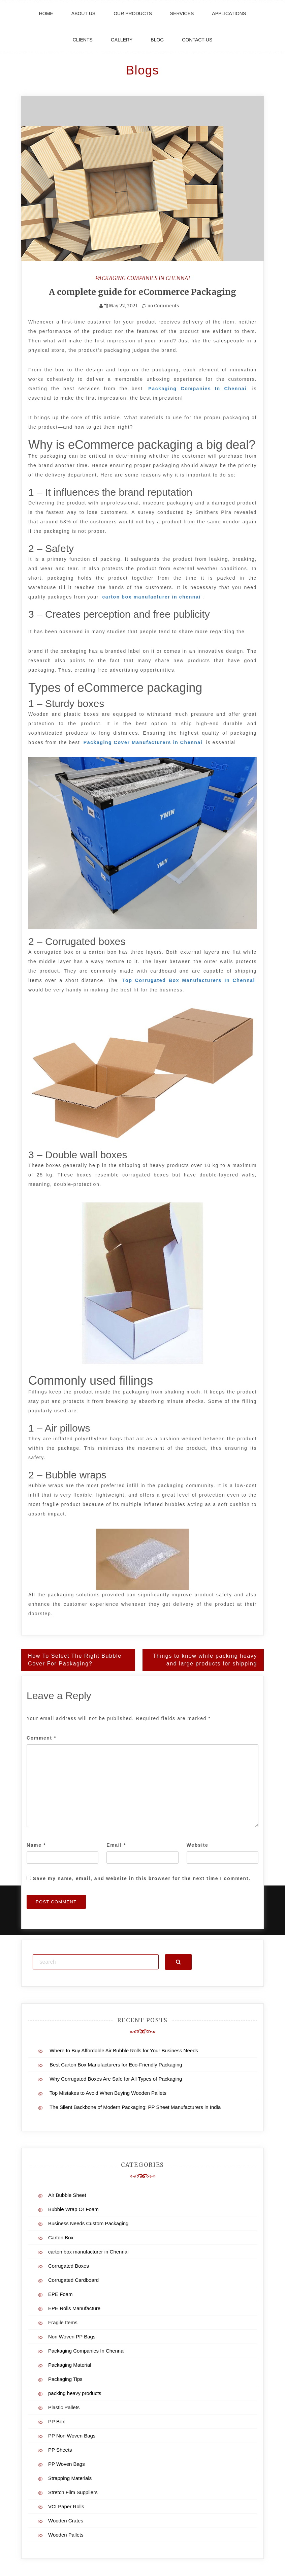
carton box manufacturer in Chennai (88, 2251)
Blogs (142, 70)
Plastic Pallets (64, 2407)
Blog (157, 39)
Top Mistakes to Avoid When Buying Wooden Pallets (108, 2092)
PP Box (56, 2421)
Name (36, 1845)
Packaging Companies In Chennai (142, 278)
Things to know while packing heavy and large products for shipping (205, 1659)
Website (198, 1845)
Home (46, 13)
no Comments (160, 306)
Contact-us (197, 39)
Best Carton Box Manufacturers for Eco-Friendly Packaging (116, 2064)
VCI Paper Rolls (66, 2506)
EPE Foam (60, 2294)
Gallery (121, 39)
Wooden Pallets (66, 2534)
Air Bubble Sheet (67, 2195)
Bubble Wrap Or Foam (73, 2209)
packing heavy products (74, 2393)
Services (182, 13)
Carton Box (60, 2237)
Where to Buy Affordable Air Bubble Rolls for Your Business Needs (124, 2050)
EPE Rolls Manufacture (74, 2308)
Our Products (133, 13)
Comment (41, 1738)
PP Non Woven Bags (71, 2435)
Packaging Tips (65, 2379)
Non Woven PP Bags (71, 2336)
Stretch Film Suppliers (73, 2492)
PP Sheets (60, 2449)
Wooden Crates (65, 2520)
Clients (83, 39)
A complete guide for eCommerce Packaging (143, 291)
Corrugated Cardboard (73, 2279)
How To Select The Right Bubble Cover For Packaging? (75, 1659)
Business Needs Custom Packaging (88, 2223)
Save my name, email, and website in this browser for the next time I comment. (142, 1878)
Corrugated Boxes (68, 2265)
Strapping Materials (70, 2478)
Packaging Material (69, 2364)
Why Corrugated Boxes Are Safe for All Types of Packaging (116, 2078)
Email (116, 1845)
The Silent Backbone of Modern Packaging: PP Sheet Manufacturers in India (135, 2107)
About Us (83, 13)
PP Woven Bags (66, 2463)
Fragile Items (62, 2322)
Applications (229, 13)
